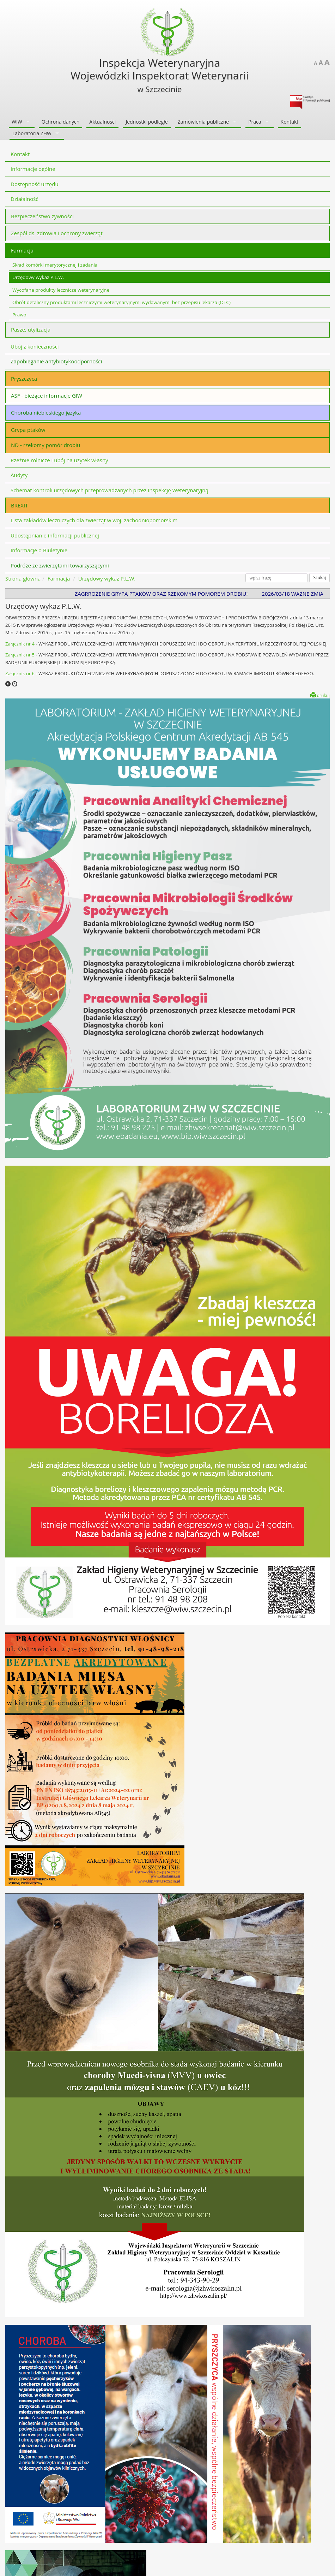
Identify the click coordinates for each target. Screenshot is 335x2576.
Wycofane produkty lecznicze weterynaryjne (60, 290)
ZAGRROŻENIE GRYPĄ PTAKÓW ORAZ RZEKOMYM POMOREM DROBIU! (167, 593)
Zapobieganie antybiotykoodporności (56, 361)
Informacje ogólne (33, 168)
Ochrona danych (61, 121)
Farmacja (22, 250)
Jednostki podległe (147, 121)
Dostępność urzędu (35, 184)
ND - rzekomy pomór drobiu (45, 444)
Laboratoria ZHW (31, 133)
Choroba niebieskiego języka (46, 412)
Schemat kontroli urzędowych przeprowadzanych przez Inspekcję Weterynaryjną (109, 490)
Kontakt (290, 121)
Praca (254, 121)
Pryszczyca (24, 378)
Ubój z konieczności (35, 346)
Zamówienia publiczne (203, 121)
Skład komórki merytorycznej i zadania (54, 265)
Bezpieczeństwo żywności (42, 216)
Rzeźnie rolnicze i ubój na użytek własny (59, 460)
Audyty (19, 474)
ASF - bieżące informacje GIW (46, 395)
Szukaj (319, 578)
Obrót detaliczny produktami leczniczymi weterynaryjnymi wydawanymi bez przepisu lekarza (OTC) (121, 302)
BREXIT (19, 505)
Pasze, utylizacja (30, 329)
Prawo (19, 314)
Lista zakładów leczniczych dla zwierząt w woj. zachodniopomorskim (94, 520)
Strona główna (23, 578)
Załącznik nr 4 (20, 644)
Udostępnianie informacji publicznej (55, 535)
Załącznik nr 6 (20, 673)
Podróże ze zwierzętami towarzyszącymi (60, 565)
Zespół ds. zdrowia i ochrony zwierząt (57, 233)
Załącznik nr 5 (20, 655)
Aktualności (102, 121)
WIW (17, 121)
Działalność (24, 198)
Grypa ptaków (28, 429)
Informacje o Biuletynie (39, 550)
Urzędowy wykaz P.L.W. (38, 277)
